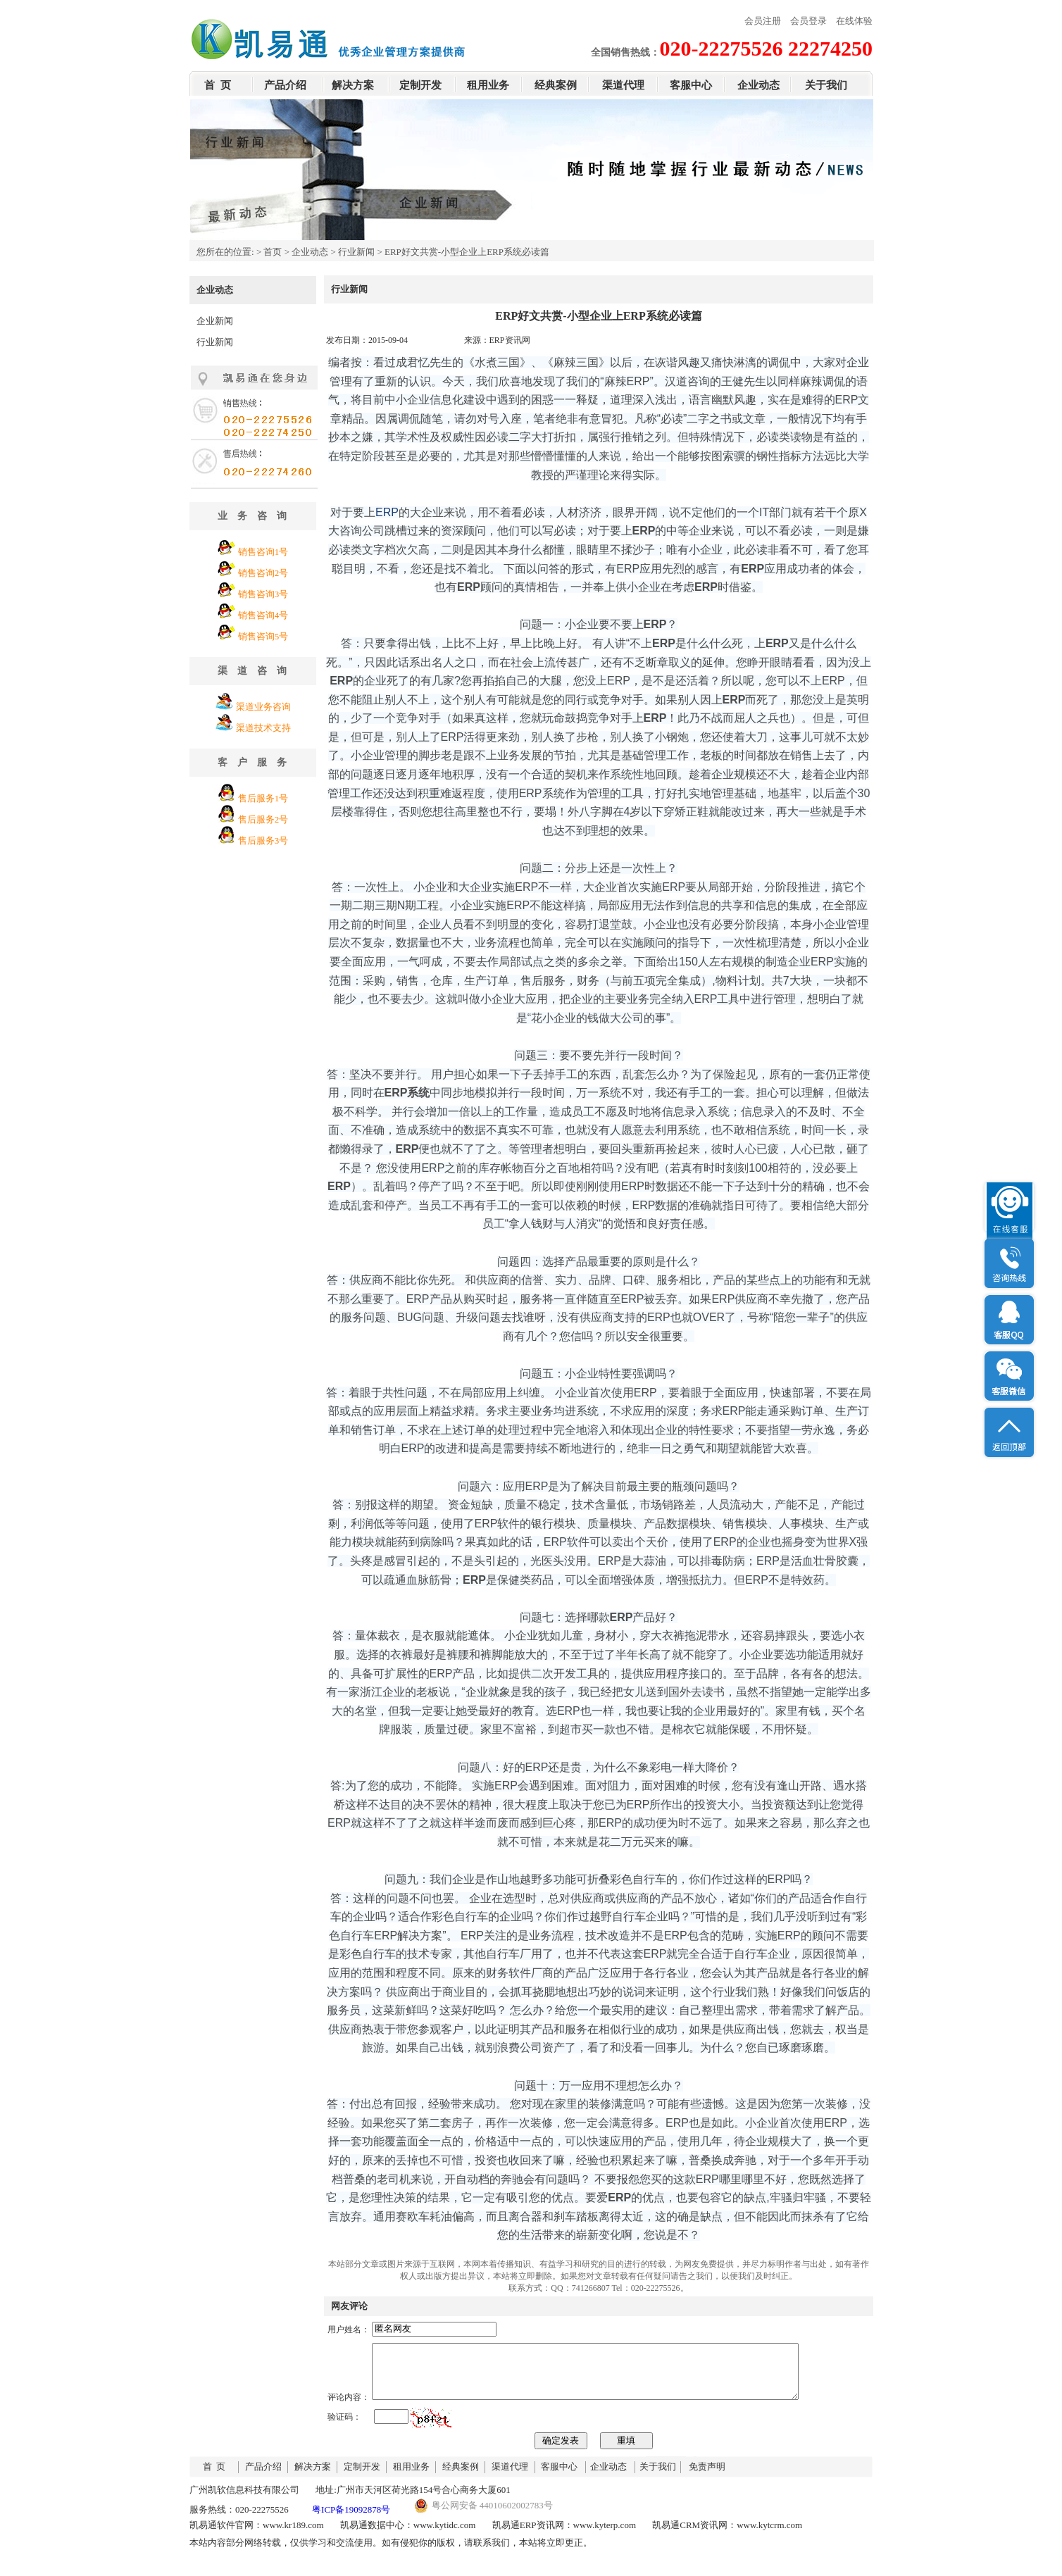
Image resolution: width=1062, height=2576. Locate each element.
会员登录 (808, 20)
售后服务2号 (263, 819)
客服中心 (691, 85)
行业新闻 (356, 251)
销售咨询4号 (263, 615)
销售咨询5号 (263, 636)
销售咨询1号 (263, 551)
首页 (272, 251)
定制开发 (420, 85)
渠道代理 (623, 85)
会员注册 (762, 20)
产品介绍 (285, 85)
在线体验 (854, 20)
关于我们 (826, 85)
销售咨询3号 (263, 594)
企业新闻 (214, 320)
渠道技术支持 (263, 728)
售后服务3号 (263, 840)
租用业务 (488, 85)
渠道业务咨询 (263, 706)
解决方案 (353, 85)
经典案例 (556, 85)
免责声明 (707, 2477)
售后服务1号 (263, 798)
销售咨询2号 (263, 573)
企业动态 (758, 85)
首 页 (217, 85)
